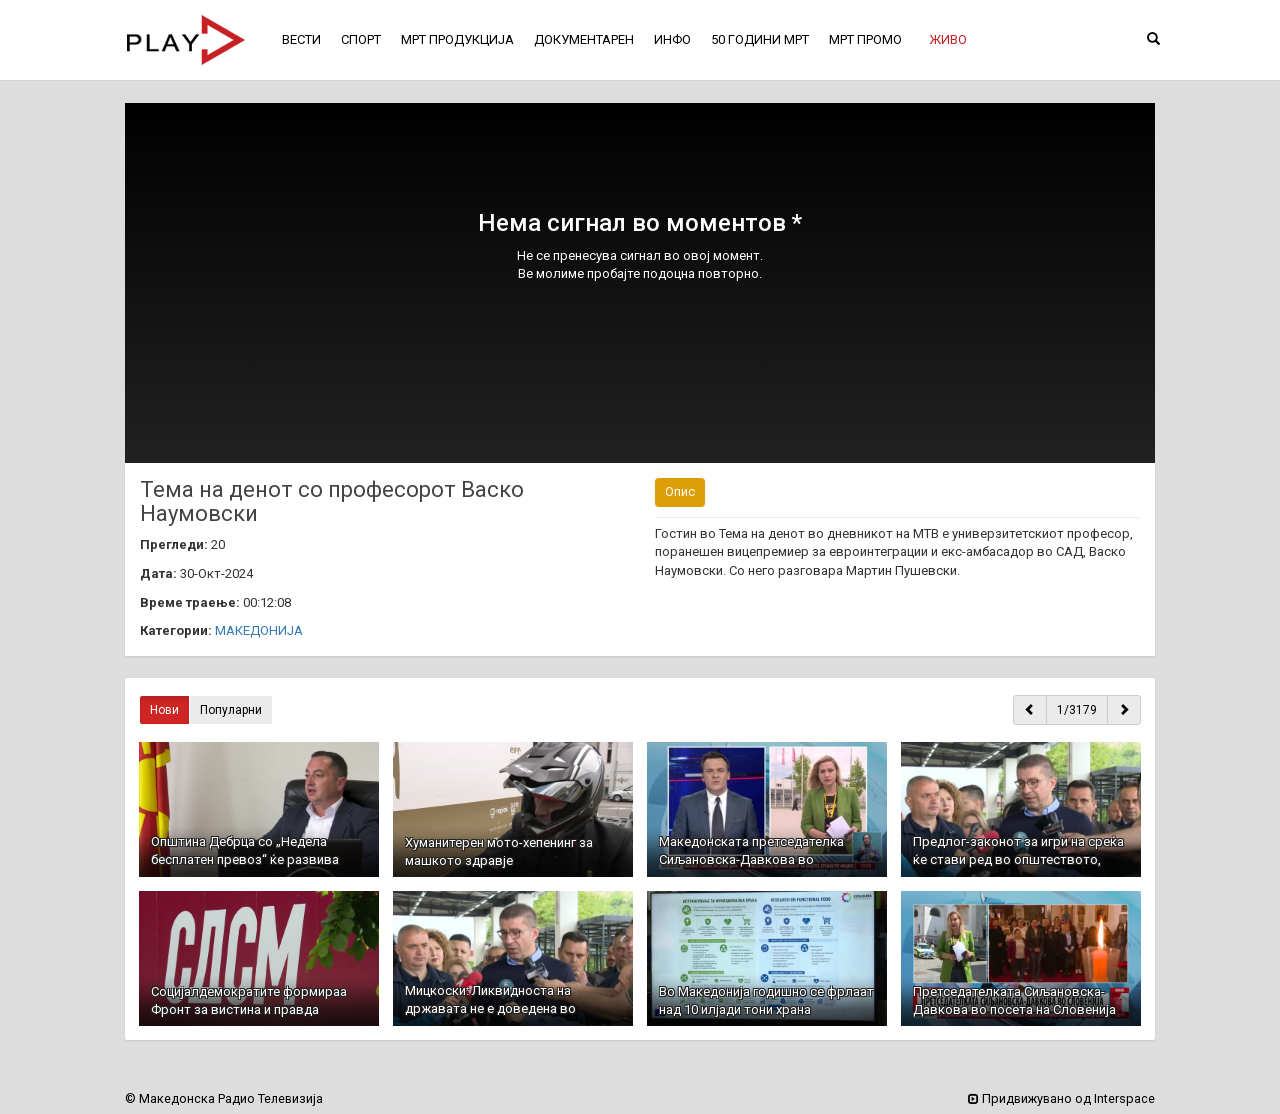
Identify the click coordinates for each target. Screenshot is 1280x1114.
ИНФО (672, 39)
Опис (680, 491)
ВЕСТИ (301, 39)
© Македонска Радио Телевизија (224, 1098)
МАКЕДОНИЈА (259, 630)
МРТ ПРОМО (865, 39)
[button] (948, 40)
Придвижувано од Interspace (1061, 1098)
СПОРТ (361, 39)
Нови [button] (164, 710)
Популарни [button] (231, 710)
